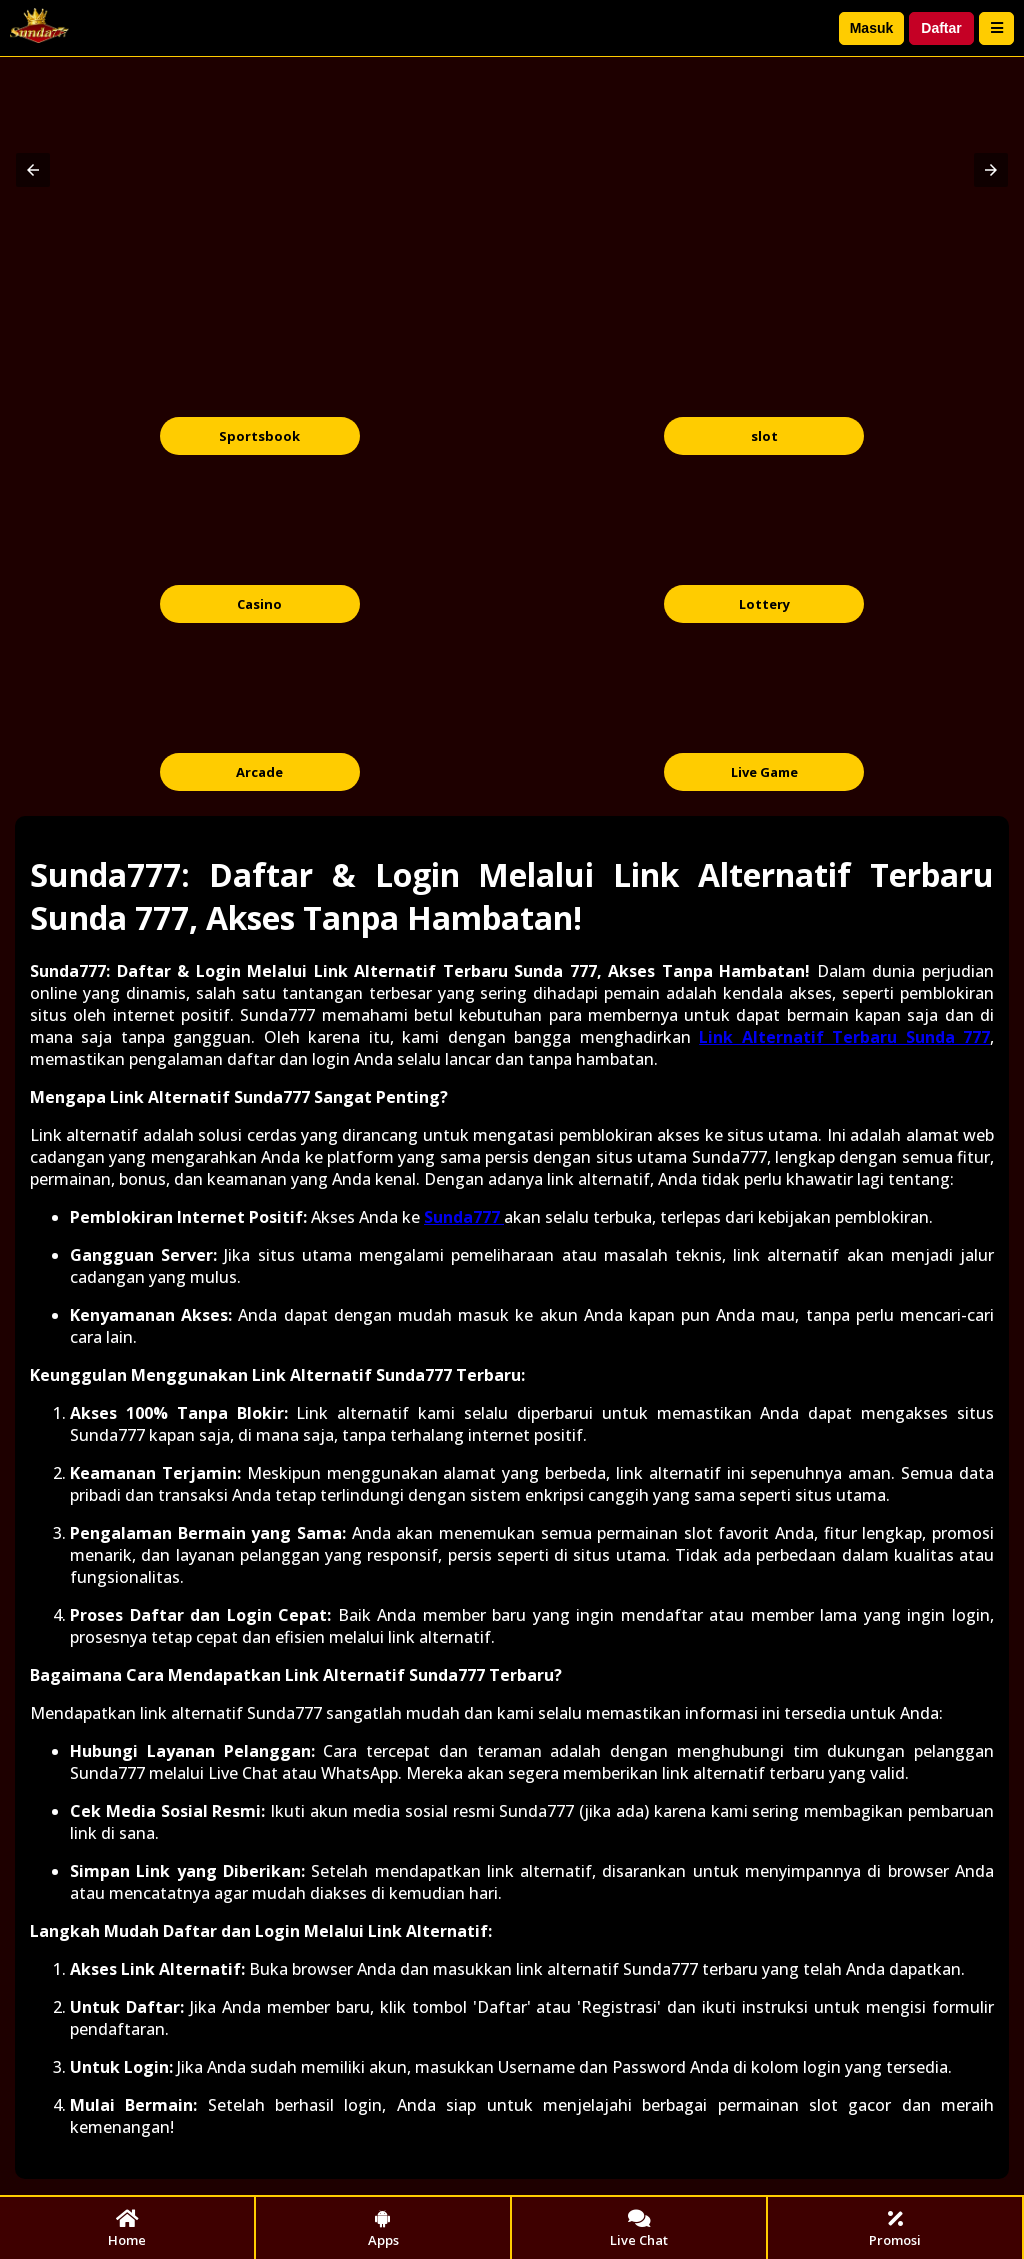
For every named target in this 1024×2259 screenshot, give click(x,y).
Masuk (872, 28)
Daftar (941, 28)
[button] (33, 170)
